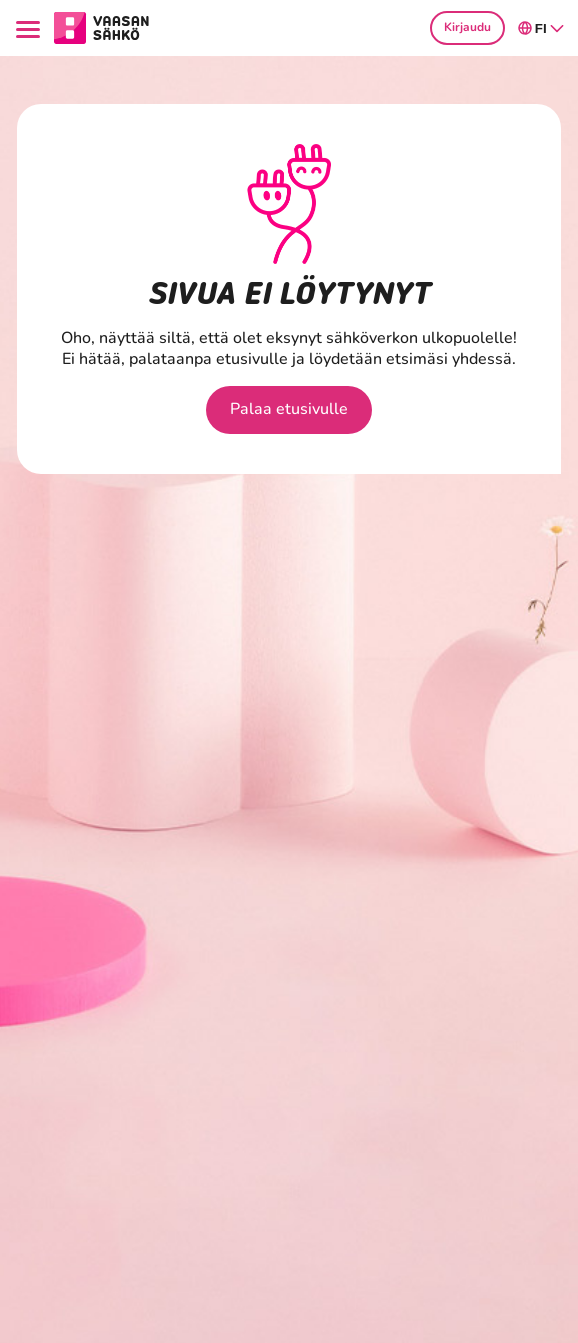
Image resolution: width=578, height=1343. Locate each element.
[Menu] (31, 28)
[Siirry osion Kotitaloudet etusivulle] (101, 26)
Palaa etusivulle (289, 409)
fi (541, 28)
